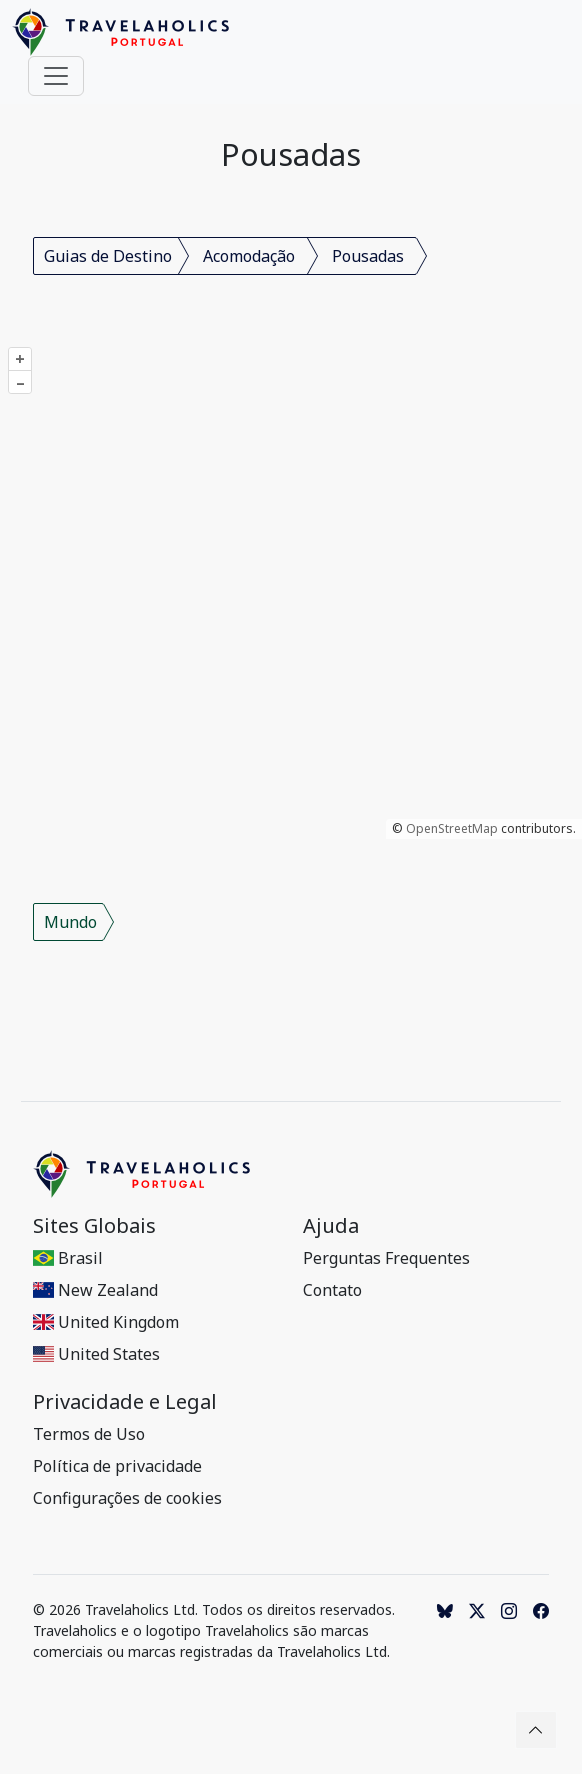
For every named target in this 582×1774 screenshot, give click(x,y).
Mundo (70, 922)
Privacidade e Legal (125, 1402)
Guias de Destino (108, 256)
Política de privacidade (117, 1466)
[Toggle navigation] (56, 76)
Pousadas (368, 256)
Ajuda (331, 1226)
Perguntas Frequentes (386, 1258)
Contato (332, 1290)
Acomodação (249, 256)
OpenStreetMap (452, 828)
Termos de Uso (89, 1434)
